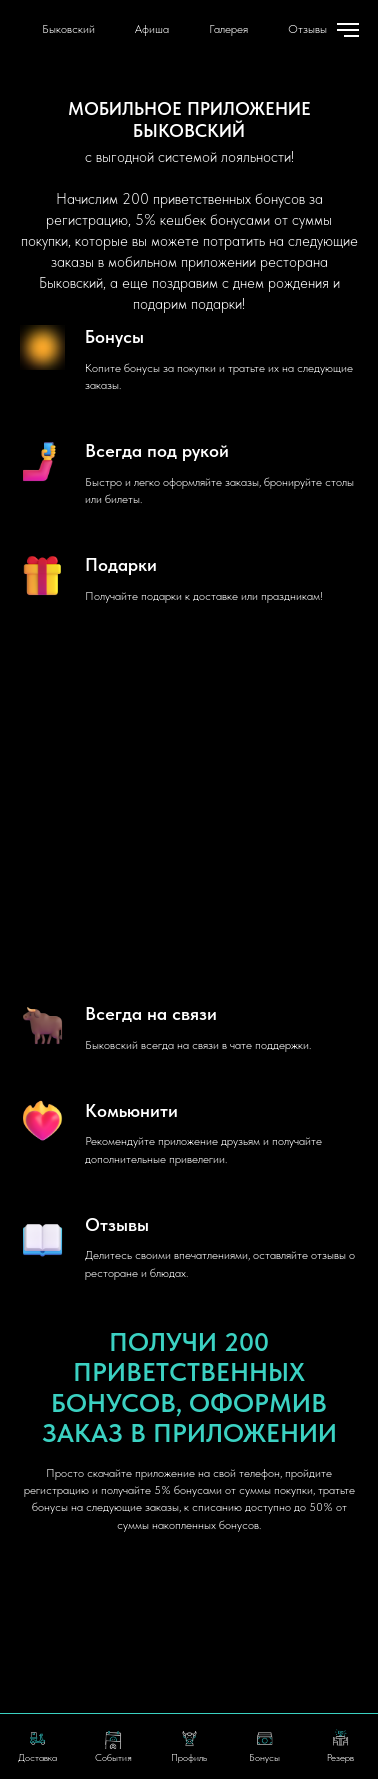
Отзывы (307, 29)
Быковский (68, 29)
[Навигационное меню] (348, 30)
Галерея (228, 29)
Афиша (152, 29)
